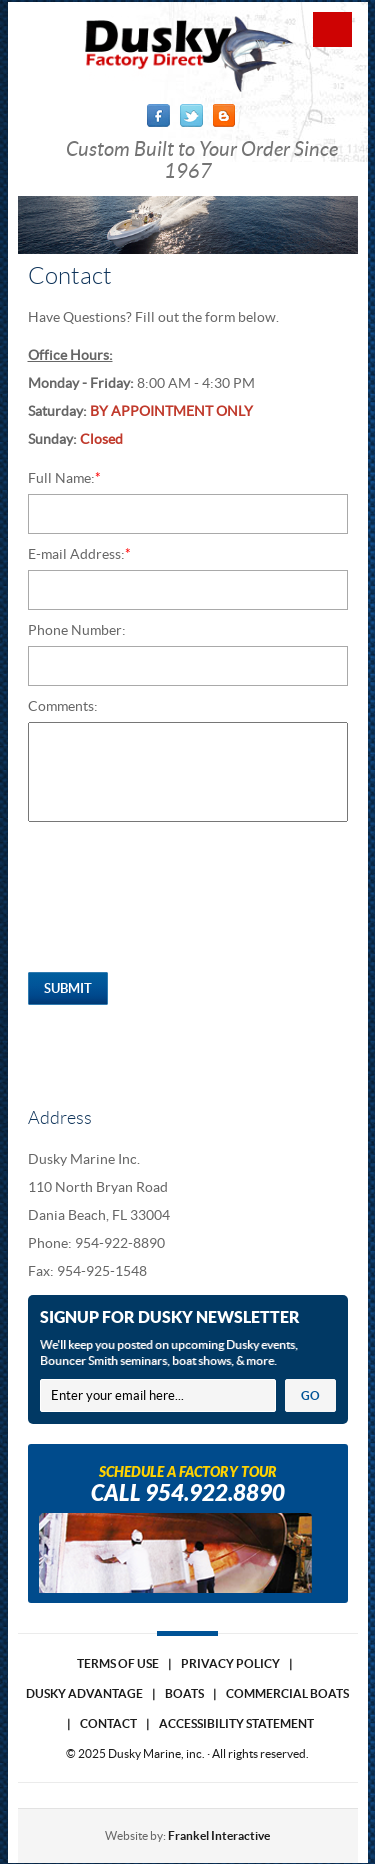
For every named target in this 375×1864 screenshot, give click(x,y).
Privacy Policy (230, 1663)
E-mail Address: (79, 554)
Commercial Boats (287, 1693)
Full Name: (64, 478)
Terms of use (118, 1663)
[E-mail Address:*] (188, 590)
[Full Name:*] (188, 514)
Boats (184, 1693)
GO (310, 1395)
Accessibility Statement (236, 1723)
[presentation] (180, 903)
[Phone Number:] (188, 666)
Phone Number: (77, 630)
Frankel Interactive (219, 1835)
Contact (108, 1723)
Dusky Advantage (84, 1693)
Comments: (63, 706)
